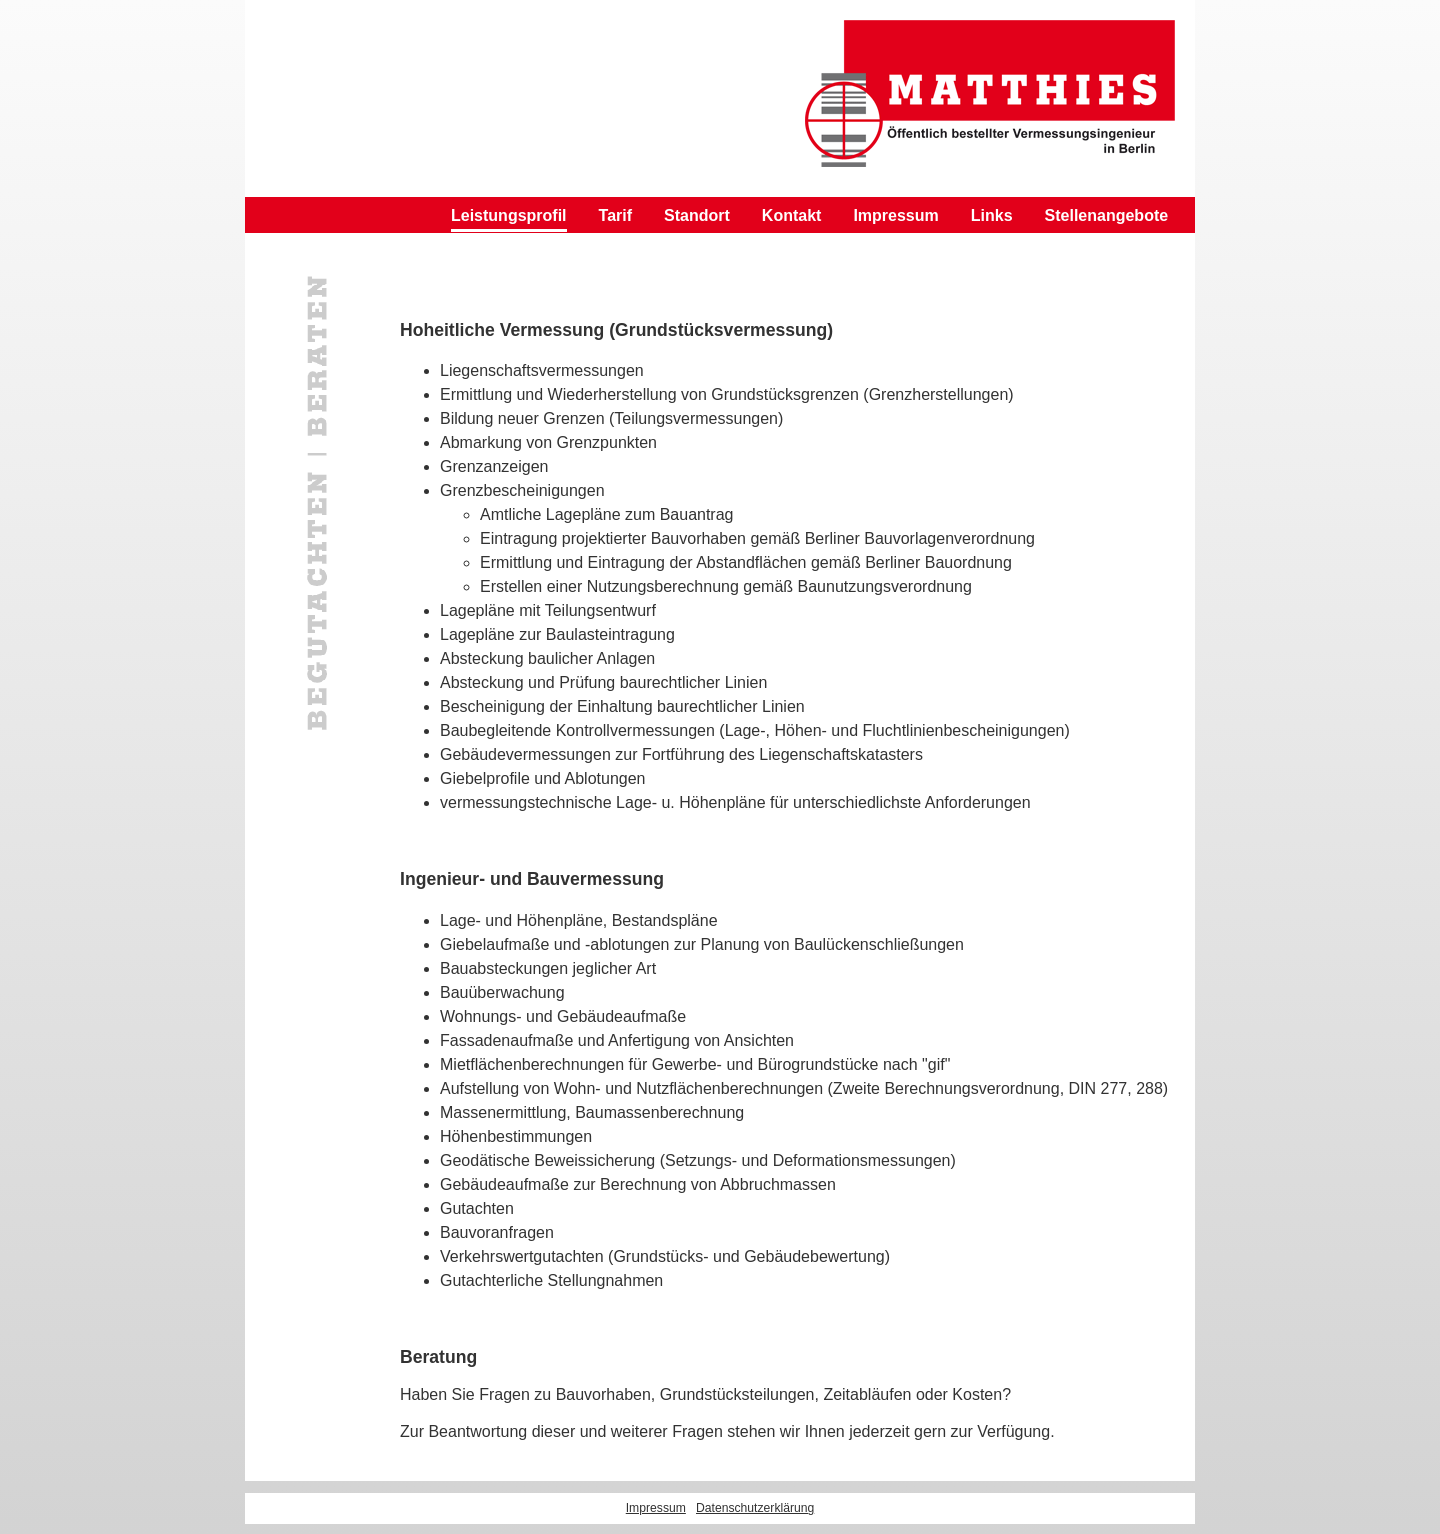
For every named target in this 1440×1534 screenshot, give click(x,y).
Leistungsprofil (509, 215)
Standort (697, 215)
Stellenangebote (1107, 215)
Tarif (615, 215)
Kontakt (792, 215)
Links (992, 215)
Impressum (895, 215)
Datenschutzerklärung (755, 1508)
